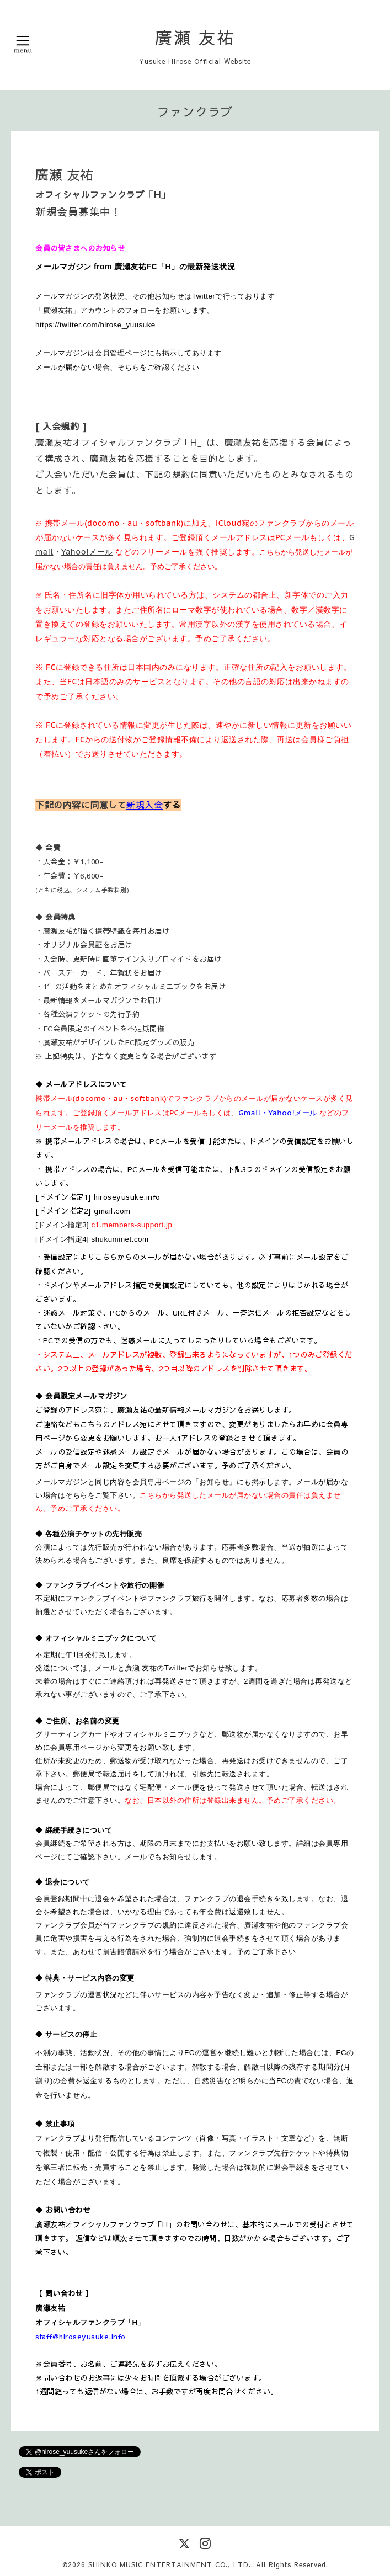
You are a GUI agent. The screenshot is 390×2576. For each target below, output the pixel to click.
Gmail (249, 1112)
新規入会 (144, 805)
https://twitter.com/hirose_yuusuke (95, 325)
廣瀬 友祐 (195, 37)
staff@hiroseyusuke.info (80, 2336)
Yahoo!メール (87, 552)
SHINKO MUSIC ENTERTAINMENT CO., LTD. (169, 2564)
